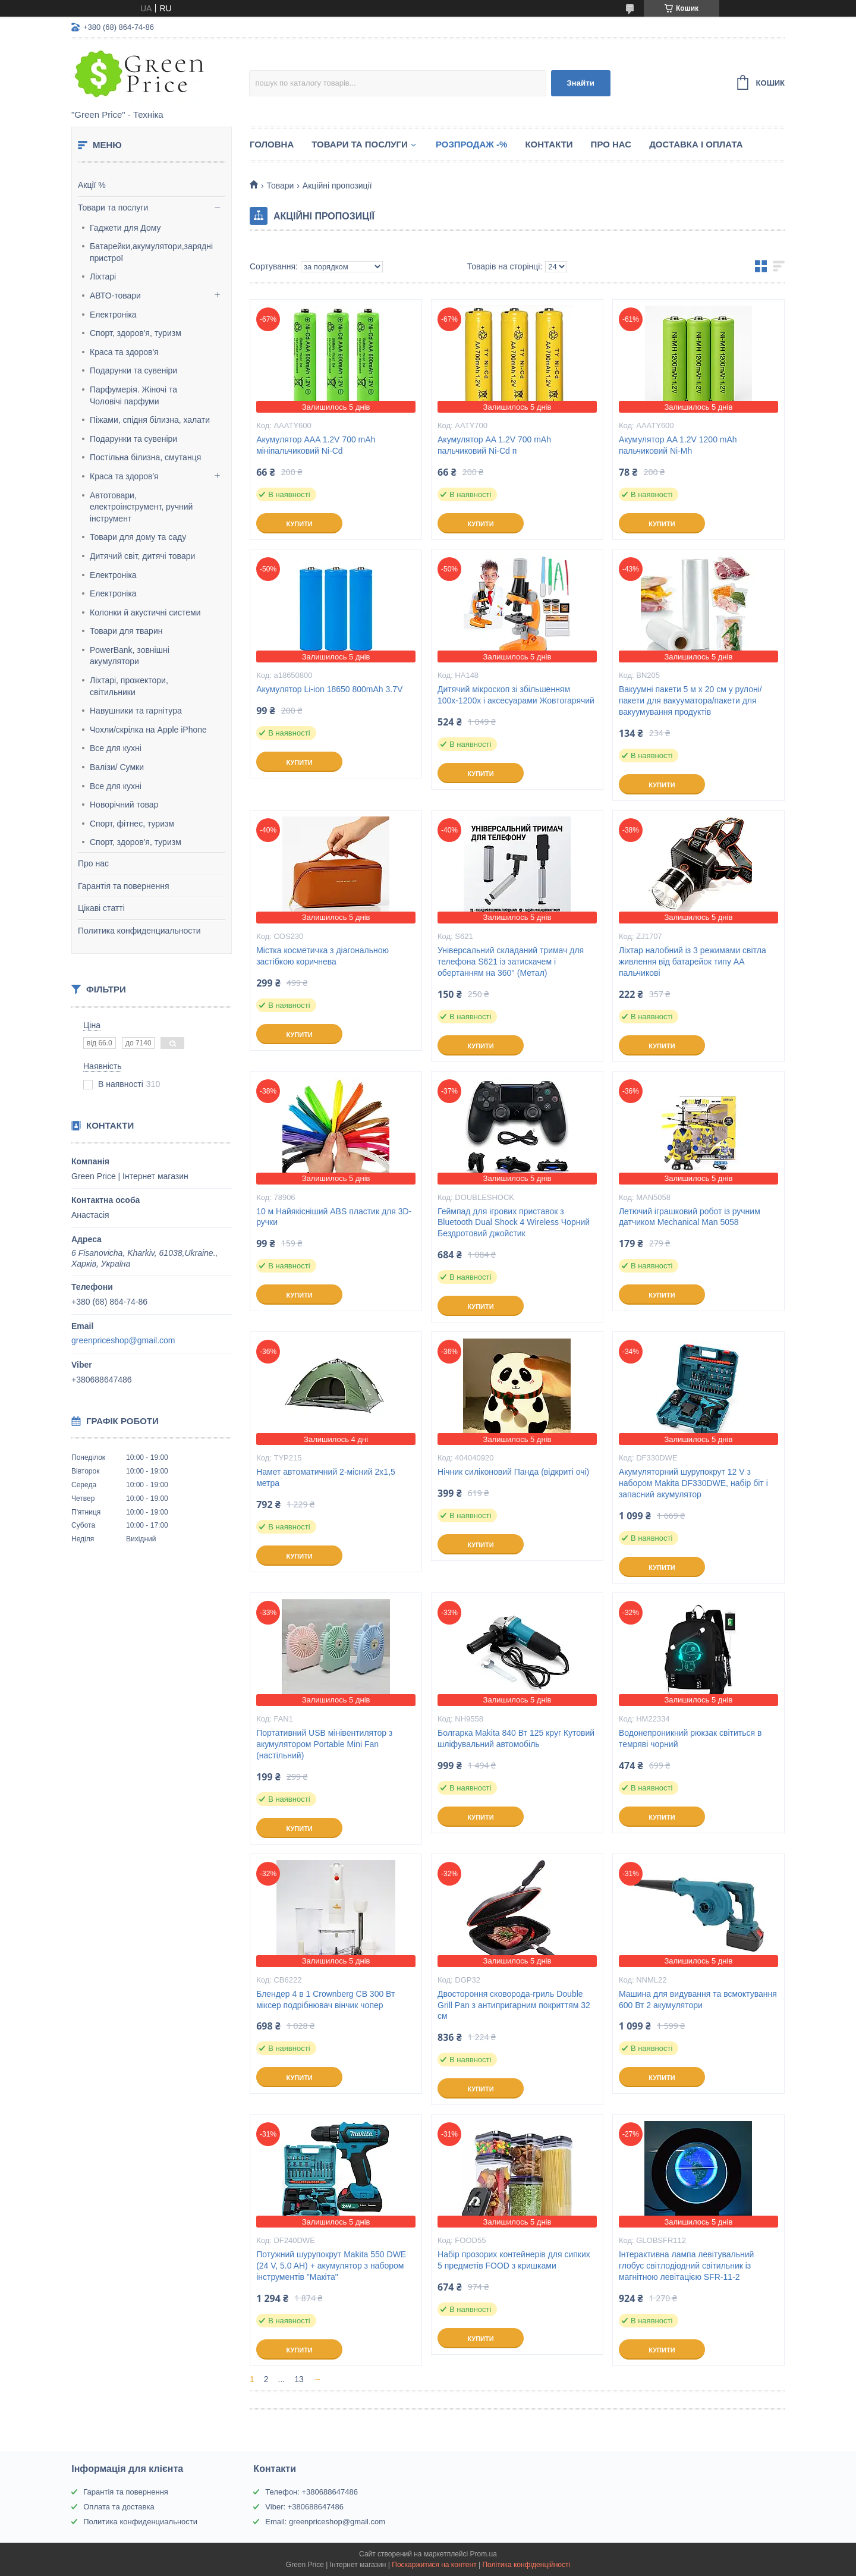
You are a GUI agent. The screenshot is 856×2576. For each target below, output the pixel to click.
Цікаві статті (101, 908)
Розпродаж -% (472, 144)
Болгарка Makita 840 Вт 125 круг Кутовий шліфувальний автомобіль (516, 1738)
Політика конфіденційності (526, 2565)
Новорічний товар (124, 804)
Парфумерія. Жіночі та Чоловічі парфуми (133, 395)
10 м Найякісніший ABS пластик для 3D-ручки (333, 1217)
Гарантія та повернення (123, 886)
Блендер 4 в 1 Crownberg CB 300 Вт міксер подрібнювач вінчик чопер (325, 1999)
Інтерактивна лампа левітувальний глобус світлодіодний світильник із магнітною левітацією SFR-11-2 (686, 2266)
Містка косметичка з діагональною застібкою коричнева (322, 955)
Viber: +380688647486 (304, 2506)
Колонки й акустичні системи (145, 612)
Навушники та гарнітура (136, 710)
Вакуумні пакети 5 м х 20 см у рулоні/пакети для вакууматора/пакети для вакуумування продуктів (690, 700)
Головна (272, 144)
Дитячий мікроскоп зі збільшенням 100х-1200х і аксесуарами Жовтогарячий (516, 694)
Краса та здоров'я (124, 352)
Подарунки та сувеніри (133, 370)
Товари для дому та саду (138, 537)
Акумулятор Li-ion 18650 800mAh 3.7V (329, 689)
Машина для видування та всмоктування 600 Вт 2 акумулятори (698, 1999)
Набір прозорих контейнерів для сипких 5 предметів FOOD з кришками (514, 2260)
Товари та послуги (113, 207)
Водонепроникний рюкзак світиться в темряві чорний (690, 1738)
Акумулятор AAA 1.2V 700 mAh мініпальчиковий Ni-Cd (315, 445)
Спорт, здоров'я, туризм (135, 333)
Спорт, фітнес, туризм (132, 823)
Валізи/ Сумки (117, 767)
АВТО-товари (115, 295)
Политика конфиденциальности (139, 930)
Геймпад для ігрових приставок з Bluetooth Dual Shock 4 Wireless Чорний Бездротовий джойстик (514, 1223)
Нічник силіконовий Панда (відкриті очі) (513, 1472)
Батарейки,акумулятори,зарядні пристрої (151, 252)
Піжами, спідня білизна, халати (150, 420)
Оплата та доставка (118, 2506)
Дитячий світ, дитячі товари (142, 556)
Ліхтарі (103, 276)
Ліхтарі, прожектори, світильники (129, 686)
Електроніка (113, 314)
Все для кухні (115, 748)
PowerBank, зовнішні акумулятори (129, 656)
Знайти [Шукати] (580, 82)
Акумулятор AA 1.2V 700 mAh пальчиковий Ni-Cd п (494, 445)
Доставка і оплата (695, 144)
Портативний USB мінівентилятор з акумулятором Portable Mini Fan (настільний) (324, 1744)
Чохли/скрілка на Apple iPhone (148, 729)
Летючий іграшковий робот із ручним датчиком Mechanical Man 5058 (689, 1217)
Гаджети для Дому (125, 228)
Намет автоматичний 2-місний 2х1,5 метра (325, 1477)
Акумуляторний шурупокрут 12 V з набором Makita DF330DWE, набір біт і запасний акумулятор (693, 1483)
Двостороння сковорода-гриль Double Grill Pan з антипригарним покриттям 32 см (514, 2005)
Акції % (92, 185)
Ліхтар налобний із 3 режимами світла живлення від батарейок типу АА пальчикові (692, 961)
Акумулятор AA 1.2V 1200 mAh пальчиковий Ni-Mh (678, 445)
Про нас (93, 863)
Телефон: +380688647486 (311, 2491)
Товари (280, 185)
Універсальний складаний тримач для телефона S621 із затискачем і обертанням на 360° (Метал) (511, 961)
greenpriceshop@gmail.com (123, 1340)
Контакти (548, 144)
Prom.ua (483, 2554)
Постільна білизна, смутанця (145, 457)
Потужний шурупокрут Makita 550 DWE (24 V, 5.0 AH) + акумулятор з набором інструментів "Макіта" (331, 2266)
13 (299, 2379)
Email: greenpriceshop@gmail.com (325, 2521)
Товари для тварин (126, 631)
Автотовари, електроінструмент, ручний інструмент (141, 507)
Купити (299, 523)
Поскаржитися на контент (434, 2565)
